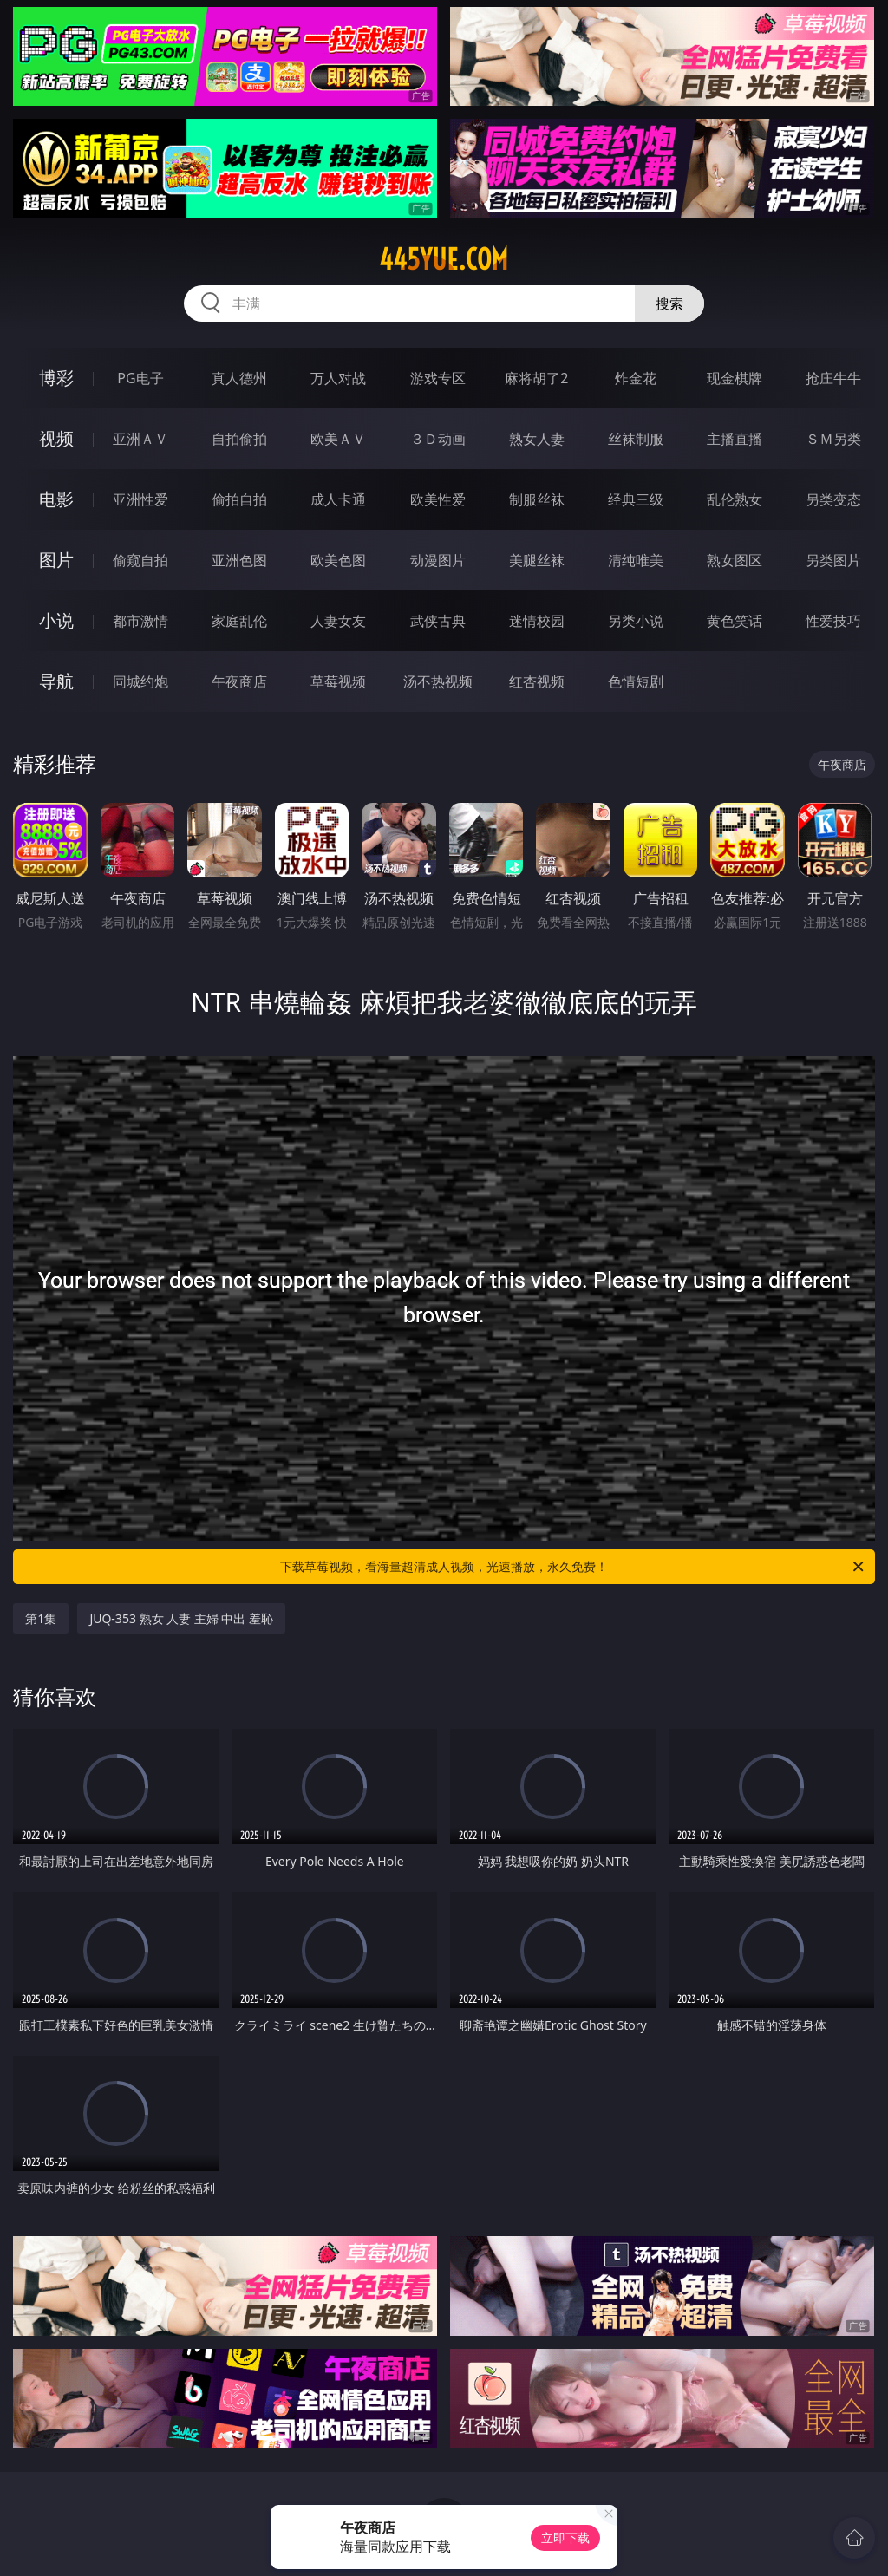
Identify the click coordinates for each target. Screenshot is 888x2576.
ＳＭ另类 (833, 438)
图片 (56, 559)
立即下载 (565, 2537)
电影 (56, 499)
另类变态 (833, 499)
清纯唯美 (635, 560)
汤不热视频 (438, 681)
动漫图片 (438, 560)
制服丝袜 (537, 499)
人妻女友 (338, 620)
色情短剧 (635, 681)
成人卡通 (338, 499)
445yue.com (443, 259)
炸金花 (635, 378)
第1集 (40, 1618)
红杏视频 (537, 681)
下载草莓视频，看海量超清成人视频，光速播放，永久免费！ (573, 1566)
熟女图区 (734, 560)
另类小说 (635, 620)
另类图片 (833, 560)
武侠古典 (438, 620)
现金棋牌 (734, 378)
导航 (56, 681)
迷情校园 (537, 620)
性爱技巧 (833, 620)
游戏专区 (438, 378)
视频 (56, 438)
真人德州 (239, 378)
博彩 (56, 377)
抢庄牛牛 (833, 378)
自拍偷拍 (239, 438)
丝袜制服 (635, 438)
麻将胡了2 (536, 378)
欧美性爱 (438, 499)
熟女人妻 (537, 438)
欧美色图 (338, 560)
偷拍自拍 (239, 499)
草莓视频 (338, 681)
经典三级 (635, 499)
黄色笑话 (734, 620)
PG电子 (140, 378)
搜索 (669, 303)
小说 (56, 620)
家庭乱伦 (239, 620)
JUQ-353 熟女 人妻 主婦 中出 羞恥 (181, 1618)
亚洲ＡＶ (140, 438)
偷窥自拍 (140, 560)
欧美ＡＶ (338, 438)
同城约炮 (140, 681)
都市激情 (140, 620)
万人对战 (338, 378)
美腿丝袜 (537, 560)
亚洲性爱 (140, 499)
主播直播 (734, 438)
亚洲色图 (239, 560)
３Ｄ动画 (438, 438)
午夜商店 (239, 681)
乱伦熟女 (734, 499)
